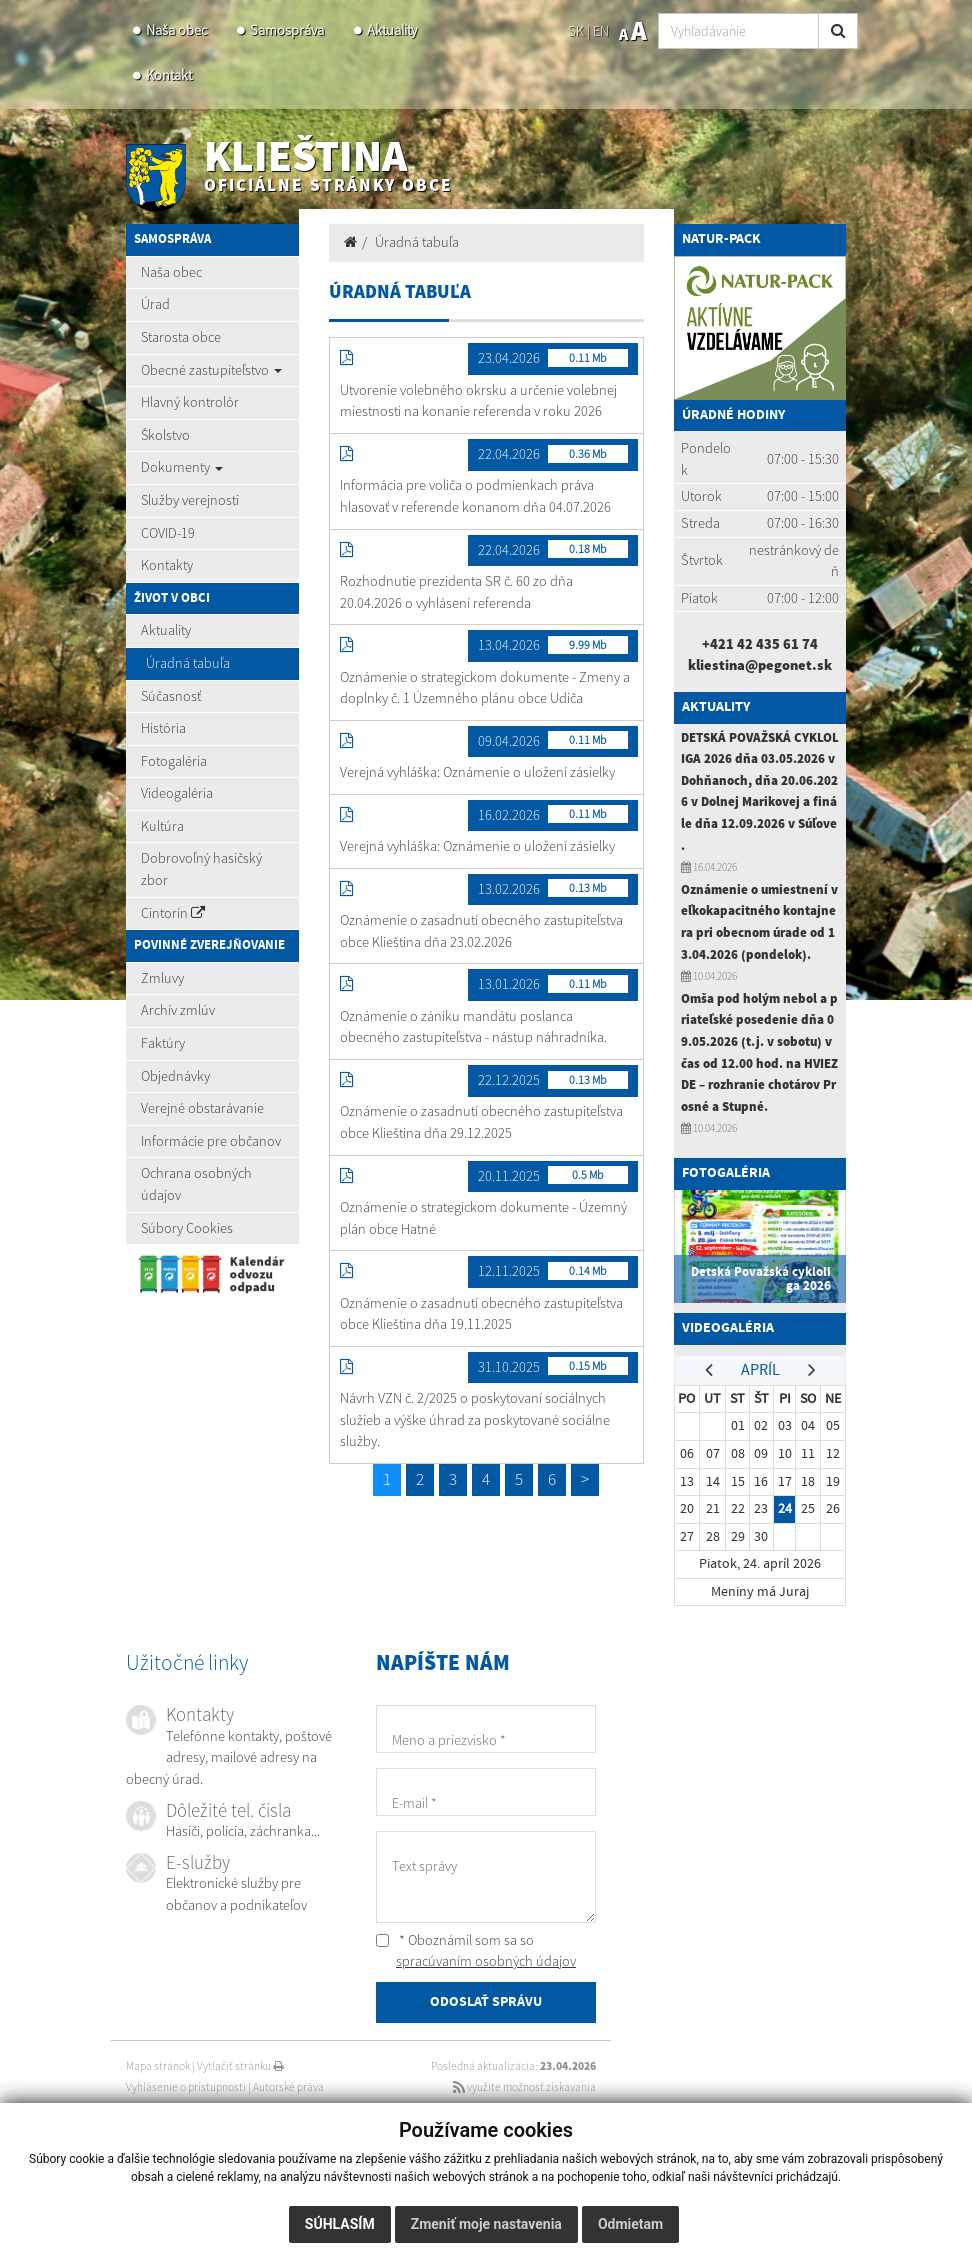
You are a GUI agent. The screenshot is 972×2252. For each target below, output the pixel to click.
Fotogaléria (174, 761)
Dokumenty (182, 467)
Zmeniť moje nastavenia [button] (486, 2224)
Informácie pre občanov (211, 1141)
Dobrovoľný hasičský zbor (201, 869)
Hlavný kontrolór (190, 402)
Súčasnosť (171, 696)
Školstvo (165, 435)
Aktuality (392, 30)
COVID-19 (168, 533)
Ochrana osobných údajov (196, 1184)
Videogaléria (177, 793)
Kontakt (169, 75)
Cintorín (173, 913)
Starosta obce (181, 337)
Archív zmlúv (178, 1010)
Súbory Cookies (187, 1228)
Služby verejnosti (190, 500)
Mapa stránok (158, 2066)
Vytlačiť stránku (240, 2066)
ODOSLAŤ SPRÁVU (486, 2003)
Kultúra (162, 826)
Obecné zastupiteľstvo (211, 370)
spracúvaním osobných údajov (486, 1961)
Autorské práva (288, 2087)
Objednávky (175, 1076)
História (163, 728)
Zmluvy (162, 978)
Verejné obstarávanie (202, 1108)
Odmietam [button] (630, 2224)
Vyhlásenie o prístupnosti (186, 2087)
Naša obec (176, 30)
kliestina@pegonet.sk (760, 665)
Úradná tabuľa (188, 663)
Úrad (155, 304)
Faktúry (163, 1043)
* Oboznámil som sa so (476, 1951)
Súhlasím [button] (340, 2224)
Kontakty (167, 565)
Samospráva (287, 30)
